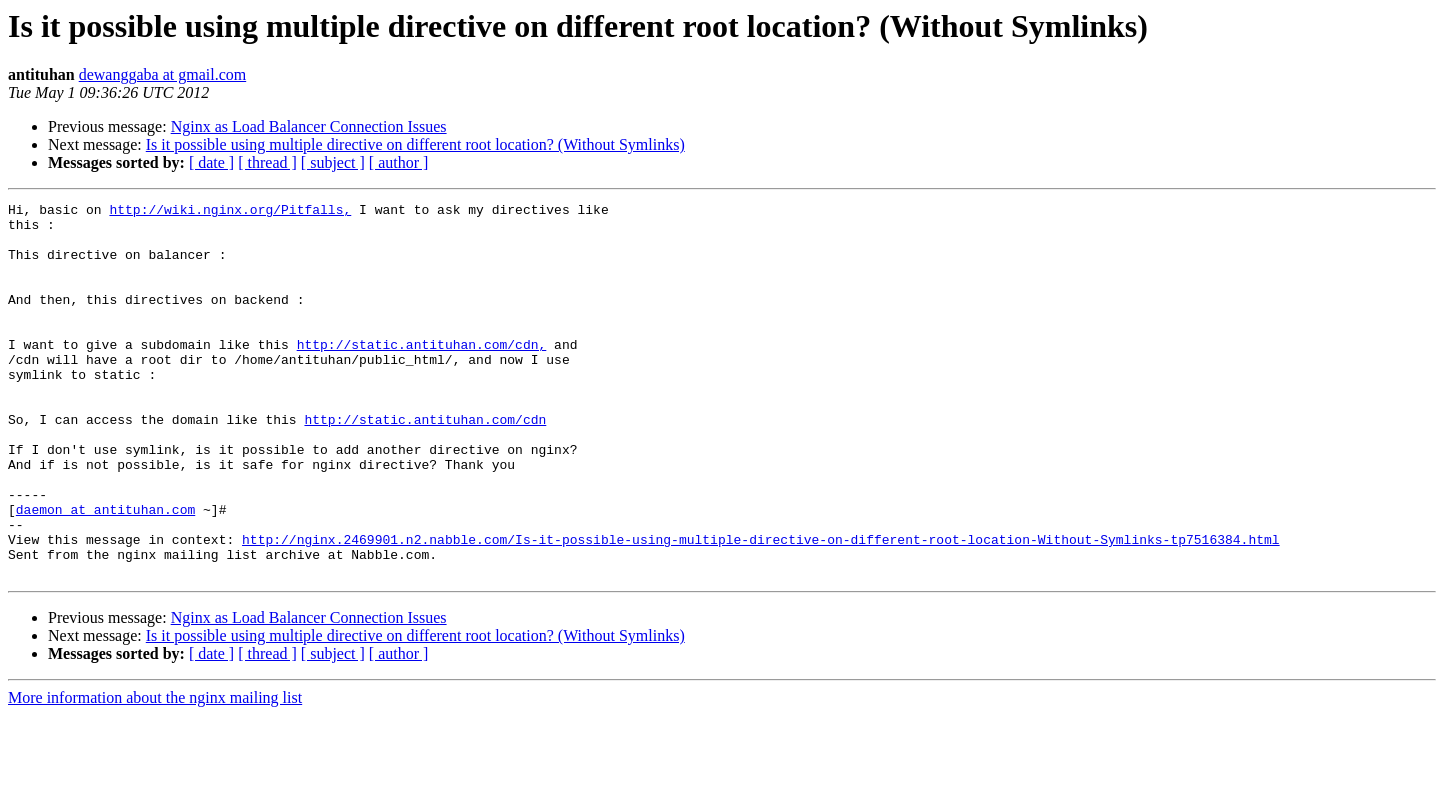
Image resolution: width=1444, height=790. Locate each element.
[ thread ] (267, 162)
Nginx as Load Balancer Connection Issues (309, 126)
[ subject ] (333, 162)
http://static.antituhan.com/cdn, (422, 374)
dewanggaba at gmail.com (163, 74)
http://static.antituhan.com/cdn (425, 464)
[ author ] (399, 162)
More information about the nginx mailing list (155, 772)
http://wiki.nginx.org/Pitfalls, (230, 212)
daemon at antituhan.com (105, 572)
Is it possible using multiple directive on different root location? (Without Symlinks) (415, 144)
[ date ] (211, 162)
